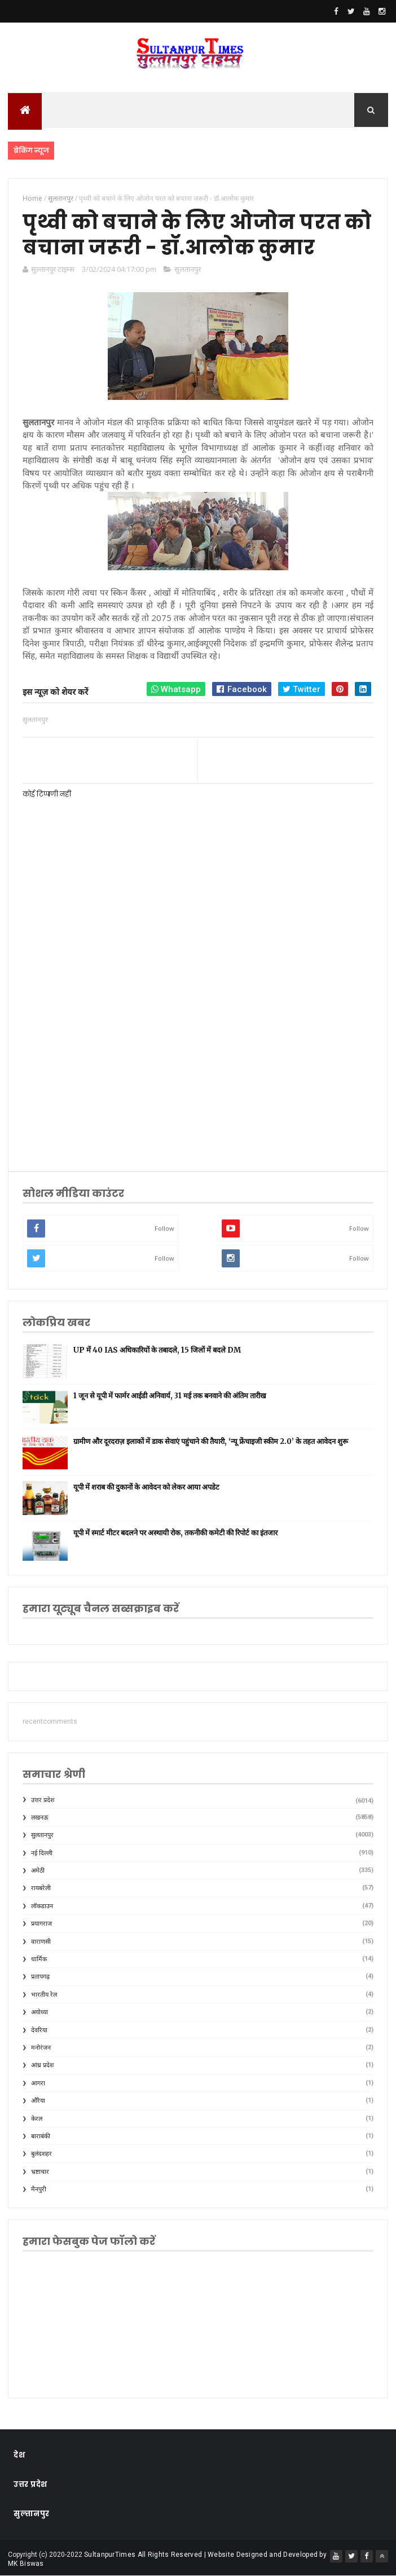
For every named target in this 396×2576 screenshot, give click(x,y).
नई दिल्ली (41, 1853)
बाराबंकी (40, 2136)
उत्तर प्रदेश (42, 1800)
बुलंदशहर (41, 2153)
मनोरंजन (41, 2047)
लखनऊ (40, 1817)
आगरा (38, 2083)
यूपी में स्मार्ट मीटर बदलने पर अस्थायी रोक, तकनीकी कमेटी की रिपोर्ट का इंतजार (175, 1533)
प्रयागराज (41, 1923)
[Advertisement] (198, 1064)
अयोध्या (39, 2012)
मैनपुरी (38, 2189)
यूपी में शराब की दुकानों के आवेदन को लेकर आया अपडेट (146, 1487)
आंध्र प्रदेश (42, 2065)
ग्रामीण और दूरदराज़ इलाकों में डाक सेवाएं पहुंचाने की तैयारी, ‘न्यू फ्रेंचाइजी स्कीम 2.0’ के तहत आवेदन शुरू (210, 1441)
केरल (36, 2119)
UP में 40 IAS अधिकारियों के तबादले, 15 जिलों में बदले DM (157, 1350)
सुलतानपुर (187, 269)
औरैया (38, 2100)
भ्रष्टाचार (40, 2172)
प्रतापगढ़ (40, 1976)
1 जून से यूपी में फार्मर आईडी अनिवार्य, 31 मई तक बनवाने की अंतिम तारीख (169, 1396)
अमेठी (38, 1870)
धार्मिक (39, 1959)
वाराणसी (41, 1941)
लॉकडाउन (42, 1906)
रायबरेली (41, 1888)
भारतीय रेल (44, 1994)
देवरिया (39, 2030)
